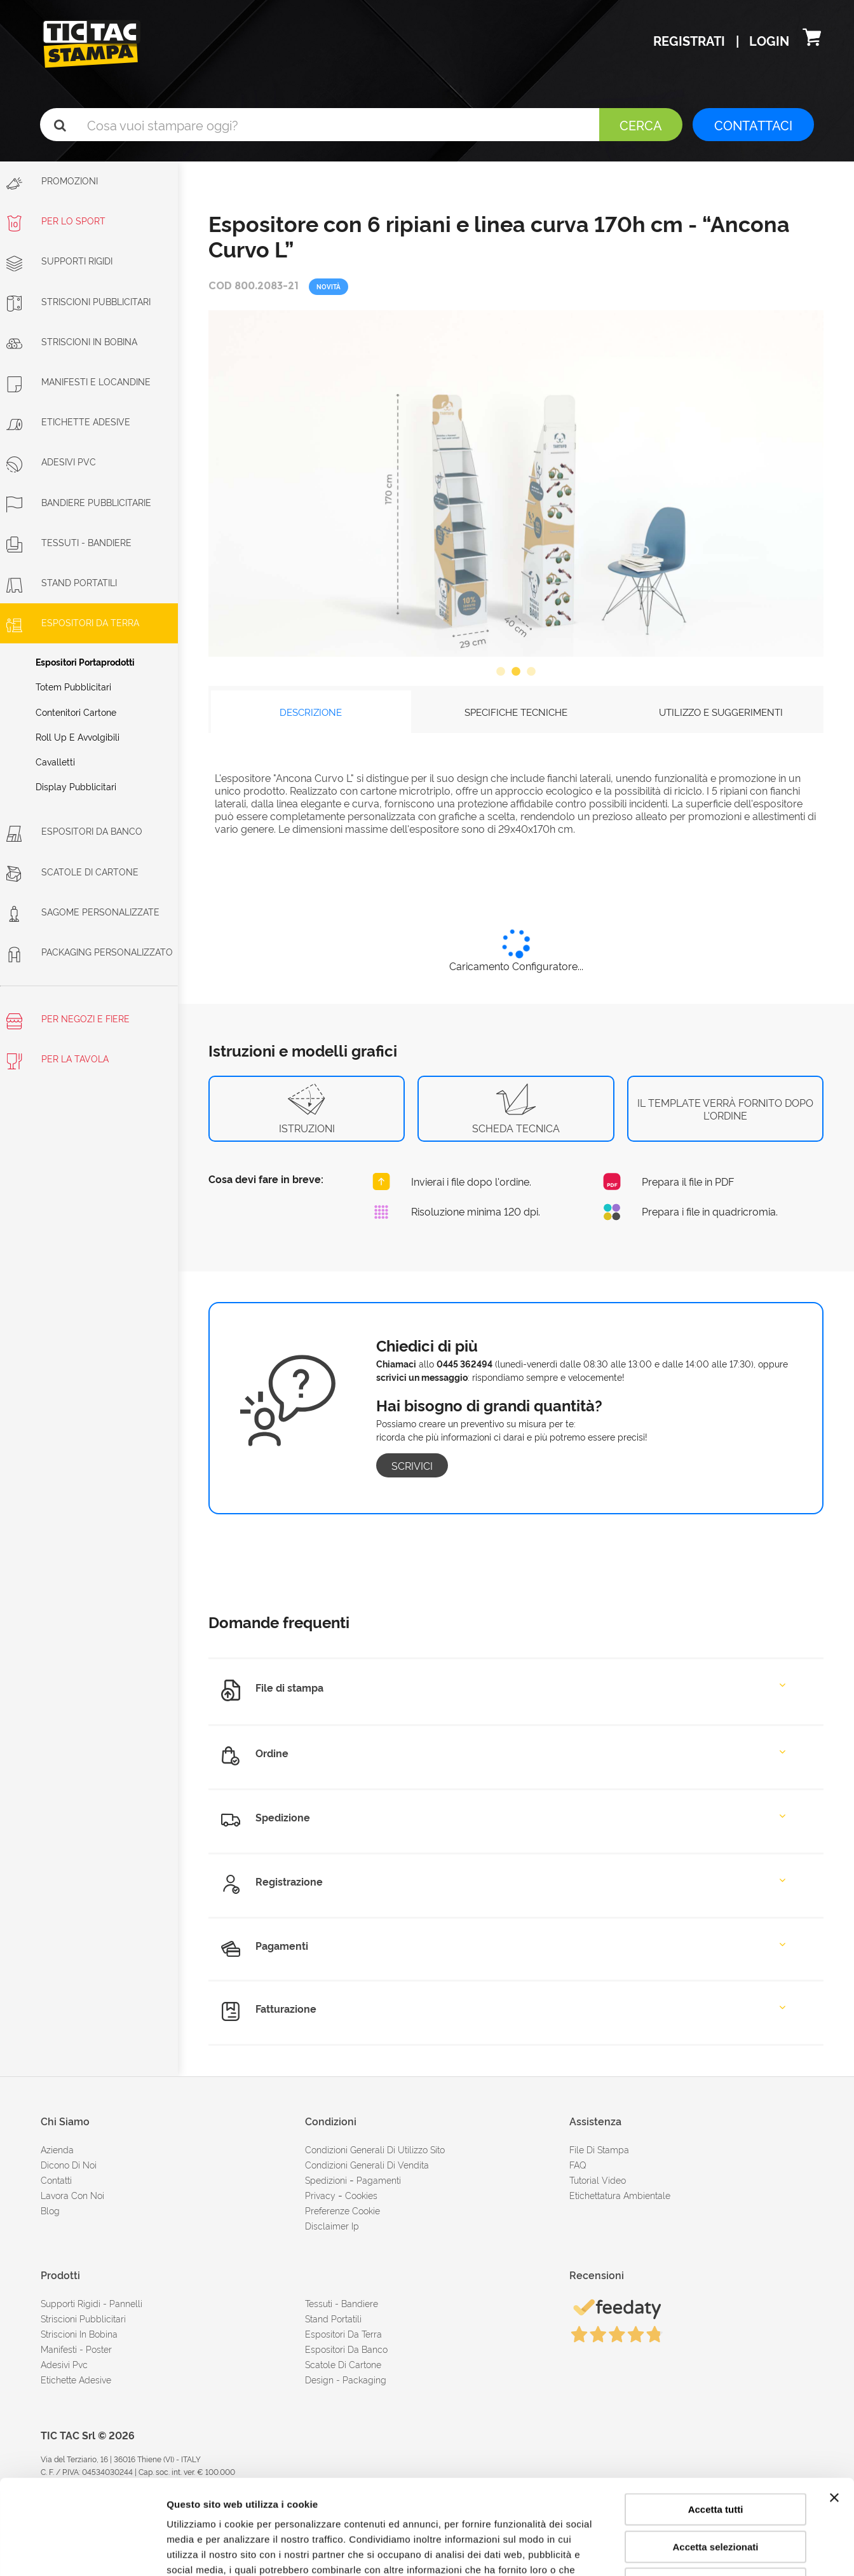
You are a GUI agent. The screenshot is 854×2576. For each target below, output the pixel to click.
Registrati (690, 40)
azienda (57, 2149)
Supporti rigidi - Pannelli (91, 2303)
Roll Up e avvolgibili (77, 736)
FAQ (577, 2164)
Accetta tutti (715, 2420)
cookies (361, 2195)
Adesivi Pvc (64, 2364)
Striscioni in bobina (71, 341)
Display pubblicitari (76, 786)
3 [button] (531, 672)
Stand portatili (61, 582)
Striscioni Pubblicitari (78, 301)
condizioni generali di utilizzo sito (375, 2149)
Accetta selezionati (715, 2458)
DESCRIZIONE (311, 711)
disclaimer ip (332, 2225)
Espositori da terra (72, 622)
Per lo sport (55, 220)
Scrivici (412, 1465)
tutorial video (597, 2180)
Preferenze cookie (342, 2210)
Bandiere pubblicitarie (78, 502)
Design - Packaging (345, 2379)
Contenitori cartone (76, 712)
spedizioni (326, 2180)
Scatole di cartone (72, 871)
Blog (50, 2210)
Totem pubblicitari (73, 686)
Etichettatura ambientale (619, 2195)
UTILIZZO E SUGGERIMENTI (721, 711)
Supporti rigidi (59, 260)
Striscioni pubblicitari (83, 2318)
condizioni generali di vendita (367, 2164)
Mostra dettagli (668, 2550)
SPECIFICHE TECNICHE (515, 711)
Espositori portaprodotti (85, 661)
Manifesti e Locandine (78, 381)
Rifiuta (716, 2495)
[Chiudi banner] (834, 2408)
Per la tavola (57, 1060)
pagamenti (378, 2180)
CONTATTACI (753, 125)
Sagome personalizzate (82, 911)
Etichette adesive (68, 421)
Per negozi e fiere (68, 1020)
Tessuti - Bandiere (69, 542)
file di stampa (599, 2149)
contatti (56, 2180)
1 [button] (500, 672)
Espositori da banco (74, 831)
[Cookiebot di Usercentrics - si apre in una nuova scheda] (82, 2551)
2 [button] (516, 672)
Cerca (641, 125)
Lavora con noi (72, 2195)
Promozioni (52, 182)
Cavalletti (55, 761)
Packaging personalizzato (89, 951)
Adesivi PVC (51, 461)
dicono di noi (69, 2164)
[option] (516, 483)
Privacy (320, 2195)
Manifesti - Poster (76, 2349)
